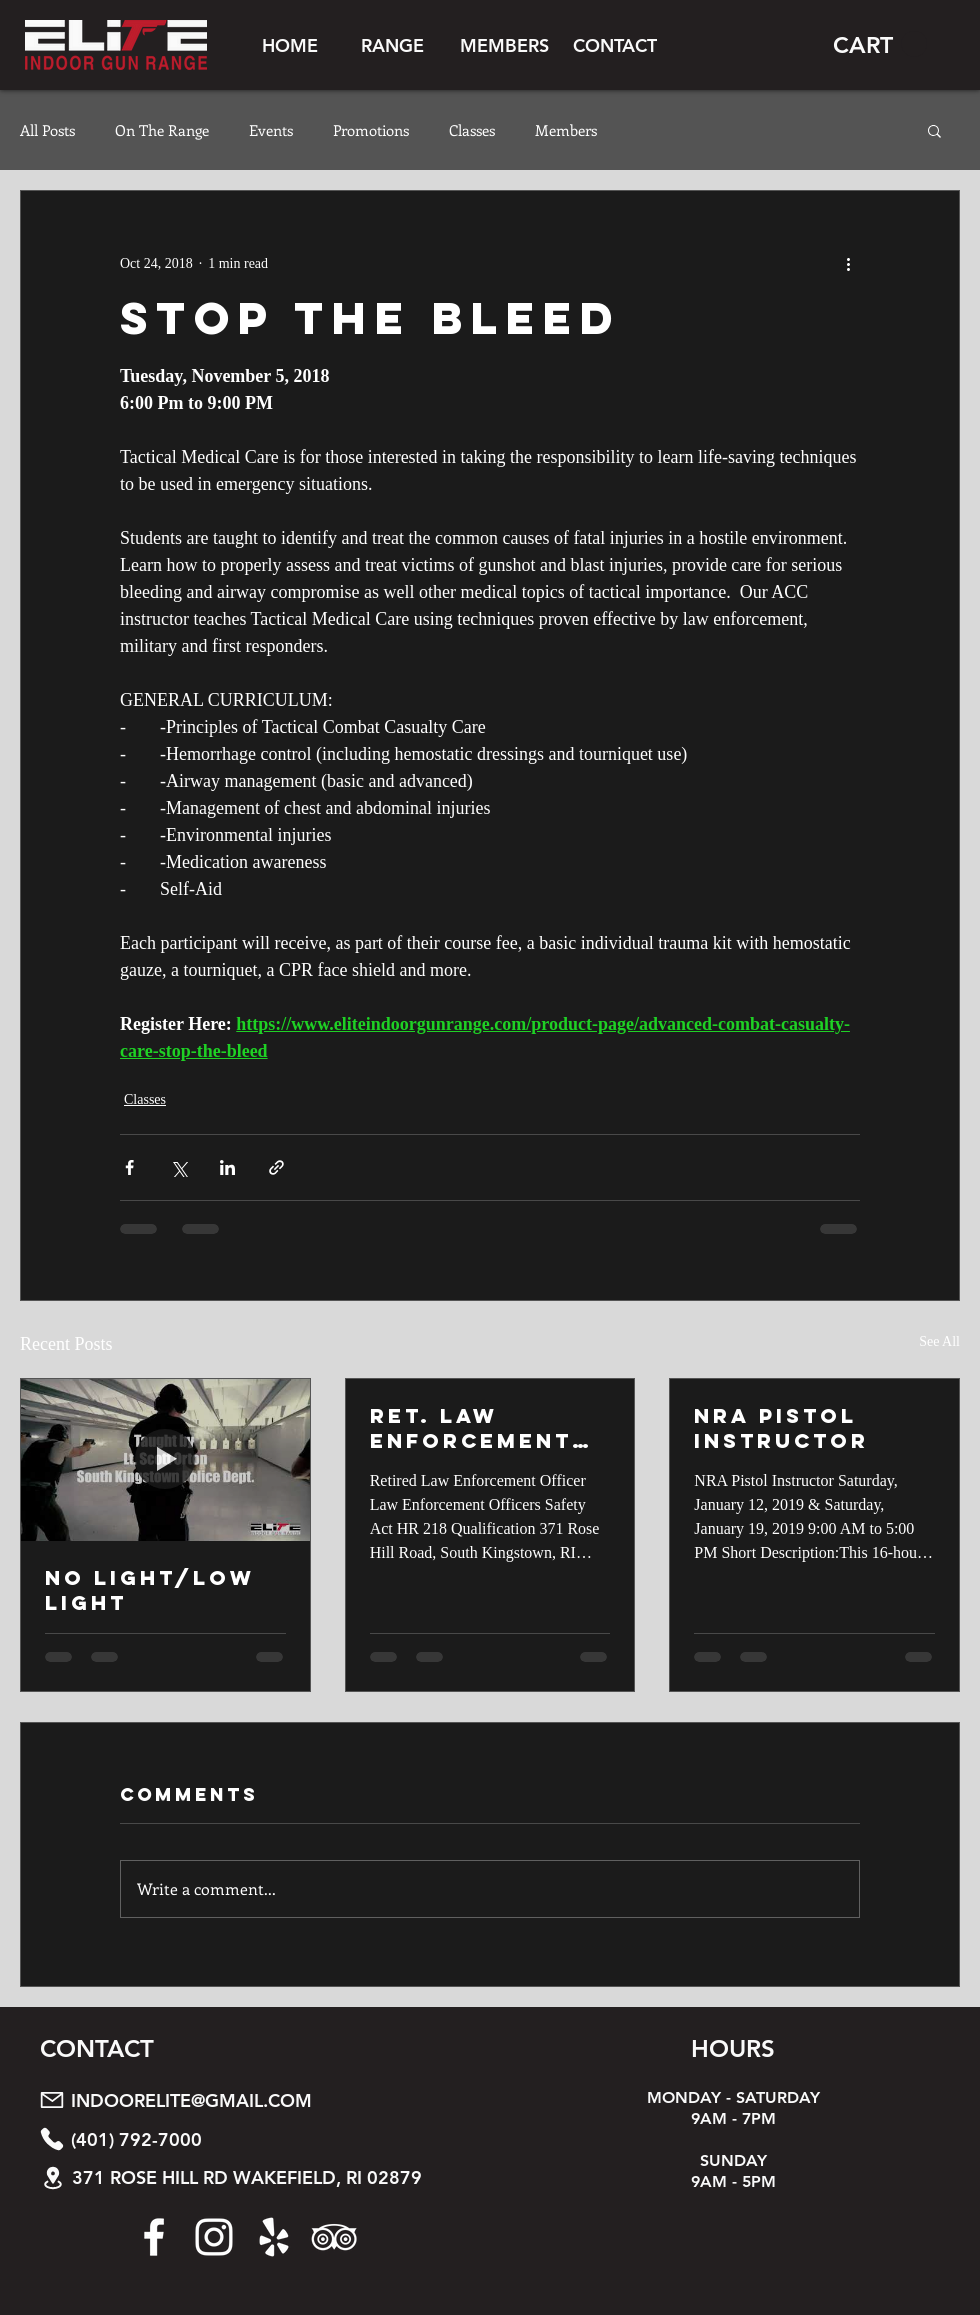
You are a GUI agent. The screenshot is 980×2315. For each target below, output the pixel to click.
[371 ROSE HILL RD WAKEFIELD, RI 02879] (264, 2178)
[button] (392, 45)
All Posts (47, 130)
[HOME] (290, 45)
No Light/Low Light (150, 1590)
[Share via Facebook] (129, 1167)
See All (939, 1341)
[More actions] (848, 263)
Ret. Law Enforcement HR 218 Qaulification (476, 1428)
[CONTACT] (614, 45)
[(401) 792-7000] (263, 2139)
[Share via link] (276, 1167)
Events (271, 130)
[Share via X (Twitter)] (178, 1167)
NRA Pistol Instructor (781, 1428)
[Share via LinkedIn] (227, 1167)
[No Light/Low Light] (165, 1460)
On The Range (162, 130)
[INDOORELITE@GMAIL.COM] (263, 2100)
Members (566, 130)
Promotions (371, 130)
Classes (472, 130)
